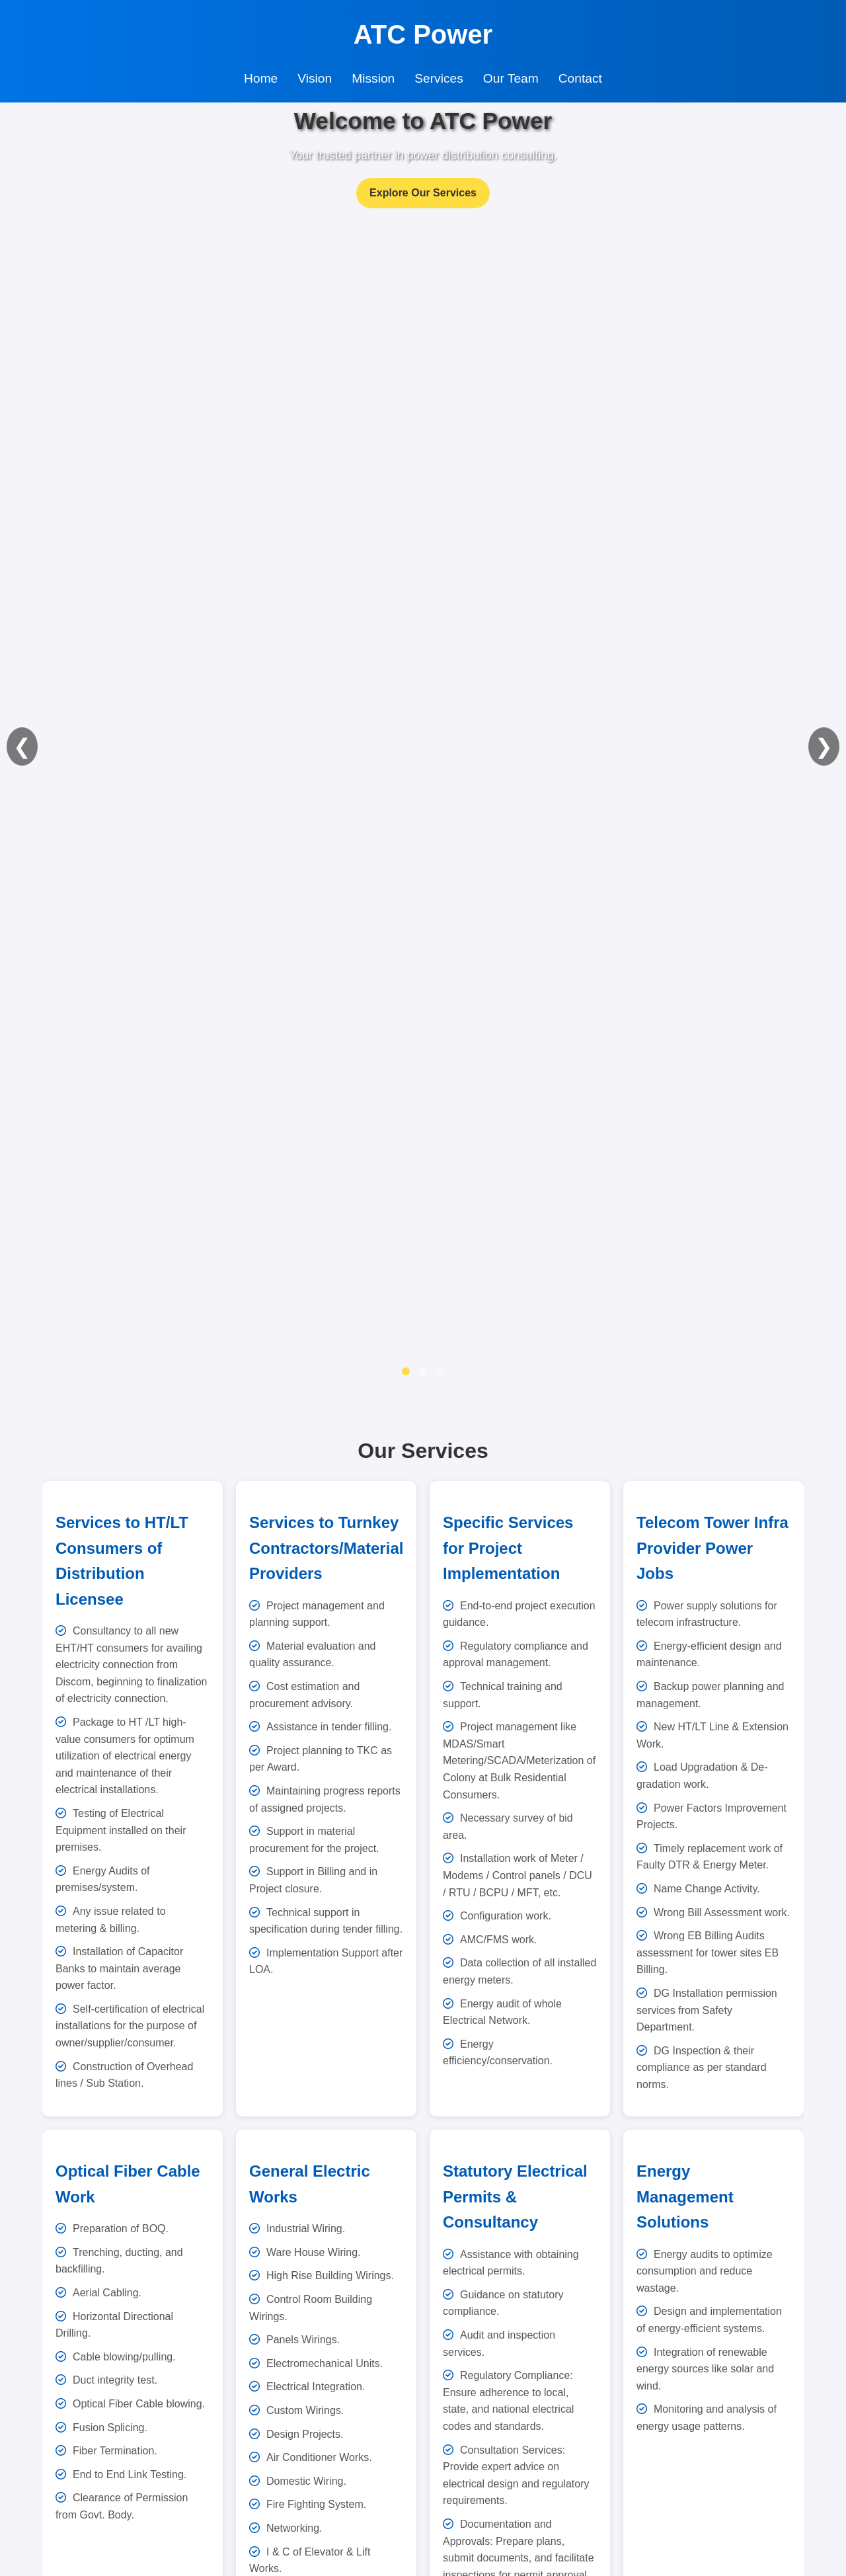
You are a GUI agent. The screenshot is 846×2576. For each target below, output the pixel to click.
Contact (580, 78)
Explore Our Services (423, 192)
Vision (314, 78)
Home (261, 78)
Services (438, 78)
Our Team (511, 78)
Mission (373, 78)
